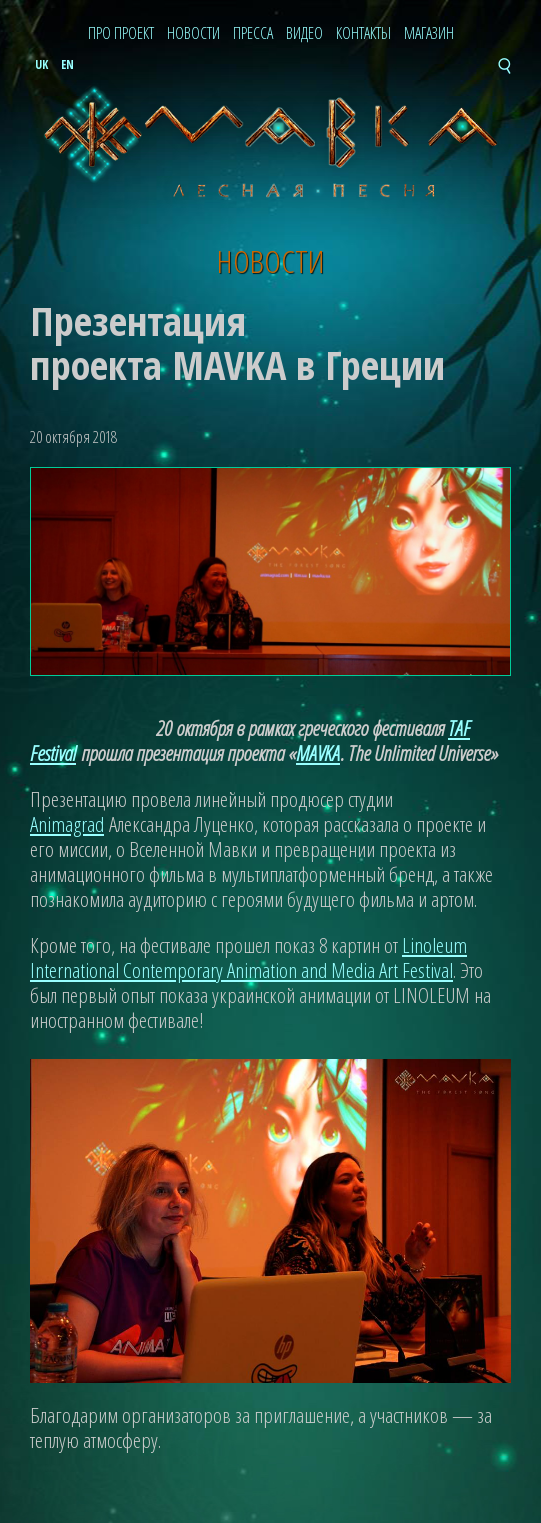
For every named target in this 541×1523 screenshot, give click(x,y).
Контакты (363, 34)
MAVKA (318, 753)
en (67, 64)
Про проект (121, 34)
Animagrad (67, 824)
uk (41, 64)
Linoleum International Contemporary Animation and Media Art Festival (248, 957)
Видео (304, 34)
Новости (193, 34)
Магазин (429, 34)
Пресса (253, 34)
